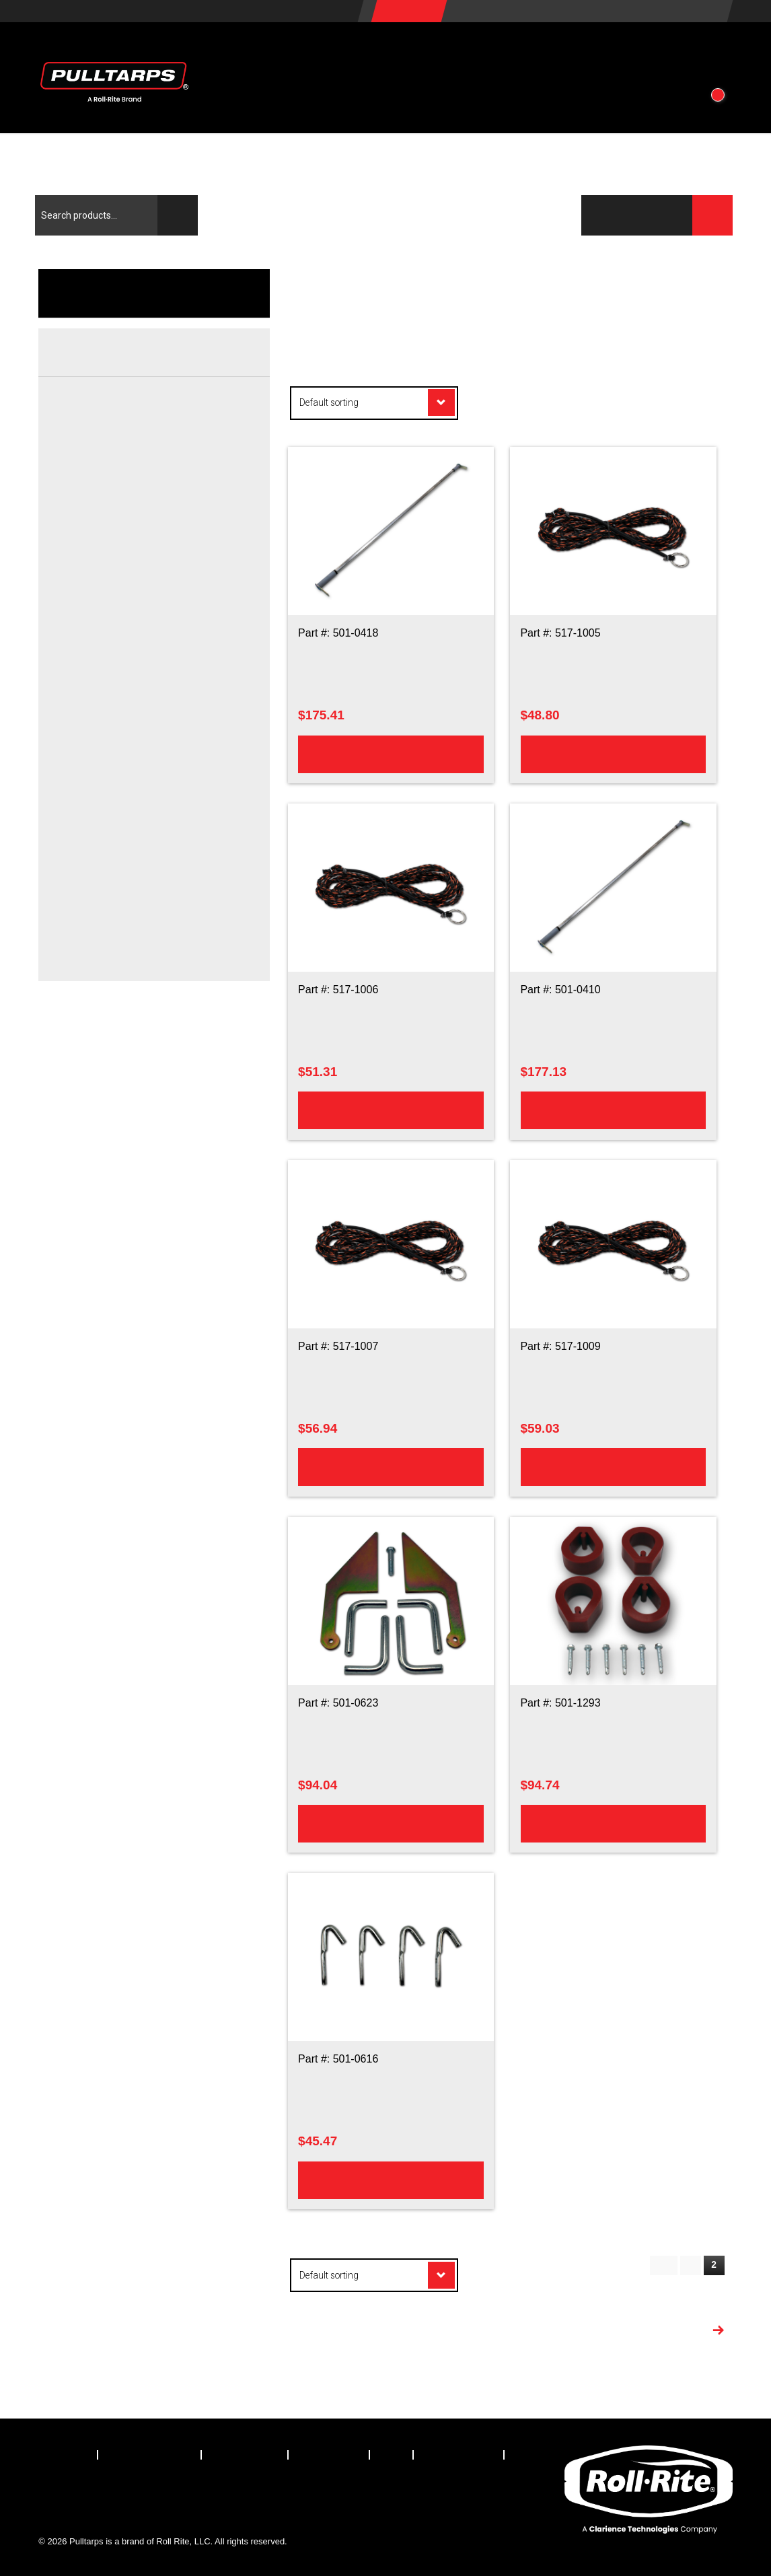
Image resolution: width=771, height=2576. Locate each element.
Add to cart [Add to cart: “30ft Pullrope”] (613, 753)
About (570, 52)
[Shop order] (374, 403)
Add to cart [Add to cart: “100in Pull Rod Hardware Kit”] (391, 753)
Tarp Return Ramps (129, 934)
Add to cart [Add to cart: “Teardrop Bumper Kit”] (613, 1823)
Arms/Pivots (81, 393)
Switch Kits (110, 652)
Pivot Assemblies (123, 522)
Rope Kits (107, 910)
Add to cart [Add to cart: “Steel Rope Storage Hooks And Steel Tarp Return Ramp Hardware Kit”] (391, 1823)
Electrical (74, 572)
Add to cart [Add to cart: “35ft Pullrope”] (391, 1109)
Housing (73, 701)
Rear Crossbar (86, 781)
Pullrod (102, 861)
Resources (476, 52)
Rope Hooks (113, 885)
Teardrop (106, 959)
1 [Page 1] (690, 2265)
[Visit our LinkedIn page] (123, 2492)
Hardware (107, 498)
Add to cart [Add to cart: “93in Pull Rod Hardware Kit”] (613, 1109)
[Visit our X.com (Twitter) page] (86, 2492)
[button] (714, 52)
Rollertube (109, 756)
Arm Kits (105, 424)
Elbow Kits (109, 473)
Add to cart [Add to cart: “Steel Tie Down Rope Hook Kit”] (391, 2179)
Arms (98, 448)
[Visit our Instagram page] (161, 2492)
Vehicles (370, 52)
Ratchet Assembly (125, 732)
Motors (101, 627)
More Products (663, 2332)
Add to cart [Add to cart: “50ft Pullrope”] (613, 1466)
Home (542, 276)
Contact (651, 52)
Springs (103, 547)
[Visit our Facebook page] (49, 2492)
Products (269, 52)
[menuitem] (68, 2455)
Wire (97, 677)
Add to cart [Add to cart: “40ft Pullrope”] (391, 1466)
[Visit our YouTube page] (198, 2492)
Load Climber (116, 836)
